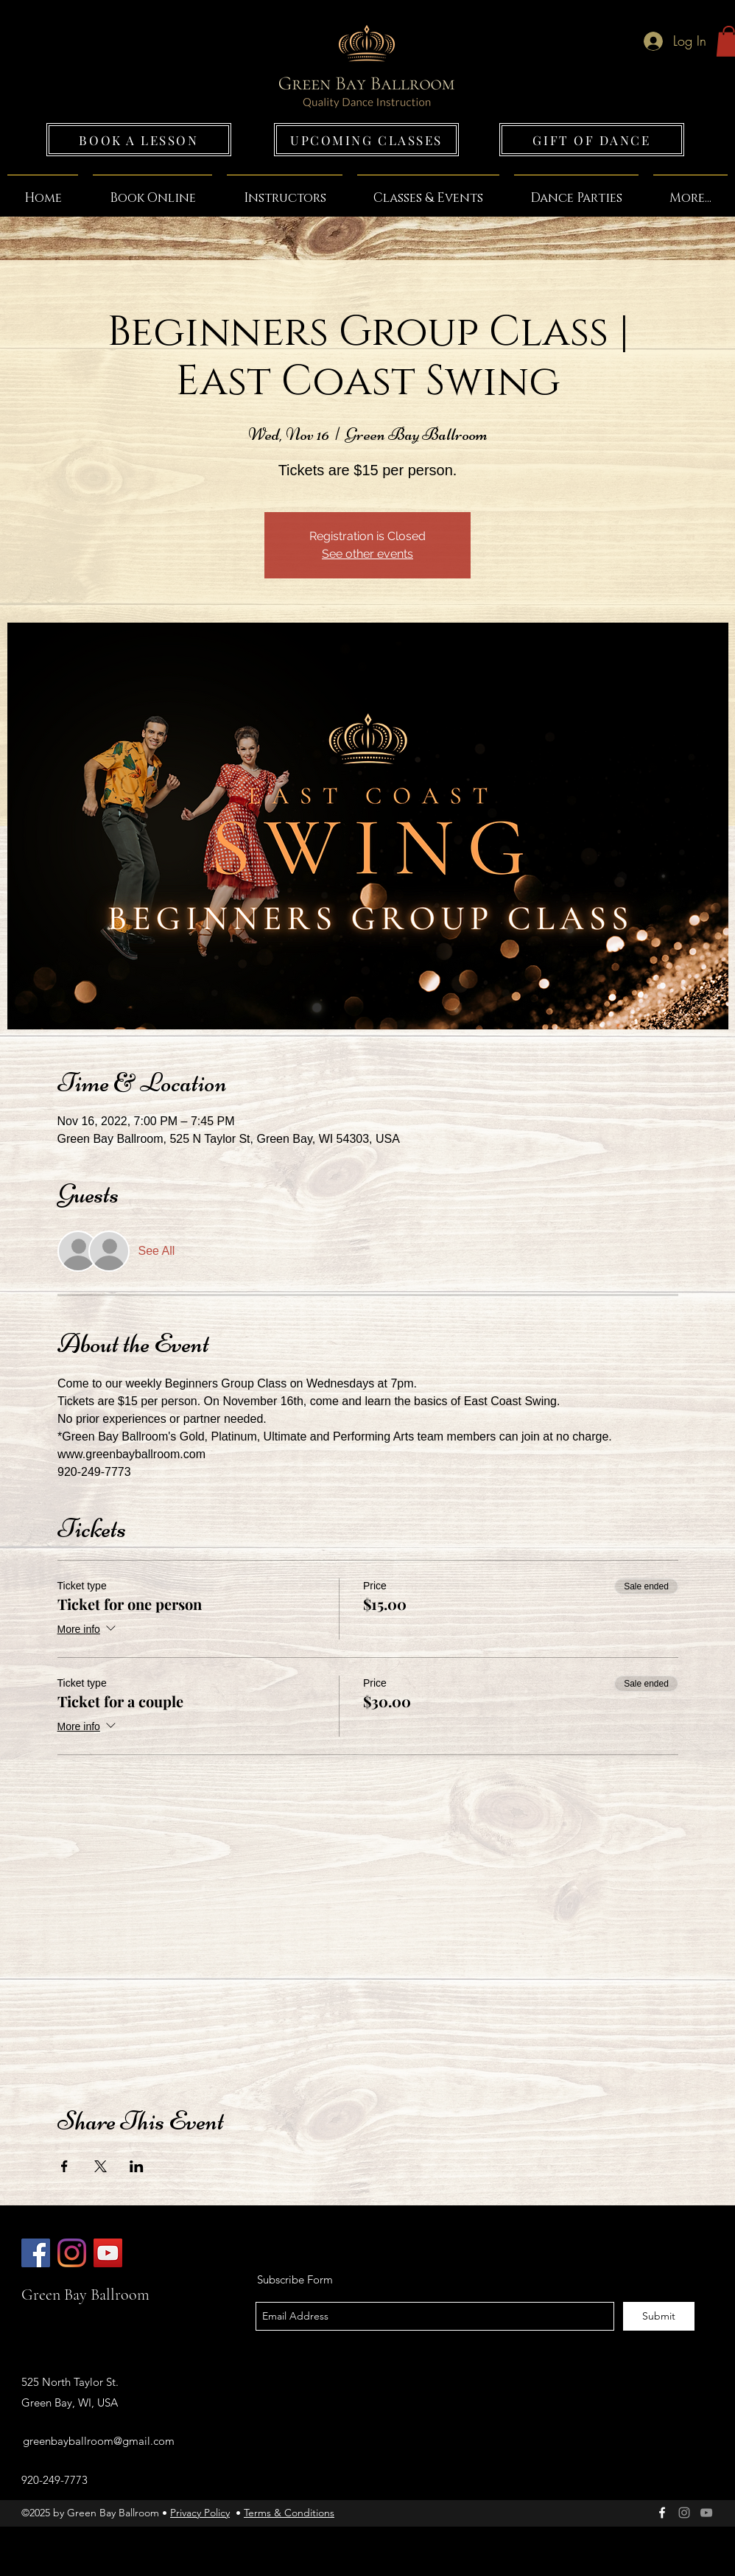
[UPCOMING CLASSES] (366, 139)
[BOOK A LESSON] (138, 139)
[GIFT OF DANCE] (591, 139)
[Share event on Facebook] (64, 2166)
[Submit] (658, 2316)
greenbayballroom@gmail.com (99, 2441)
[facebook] (662, 2512)
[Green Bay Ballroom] (35, 2253)
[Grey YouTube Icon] (706, 2512)
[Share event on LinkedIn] (137, 2166)
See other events (367, 554)
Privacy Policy (200, 2512)
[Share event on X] (101, 2166)
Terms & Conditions (289, 2512)
